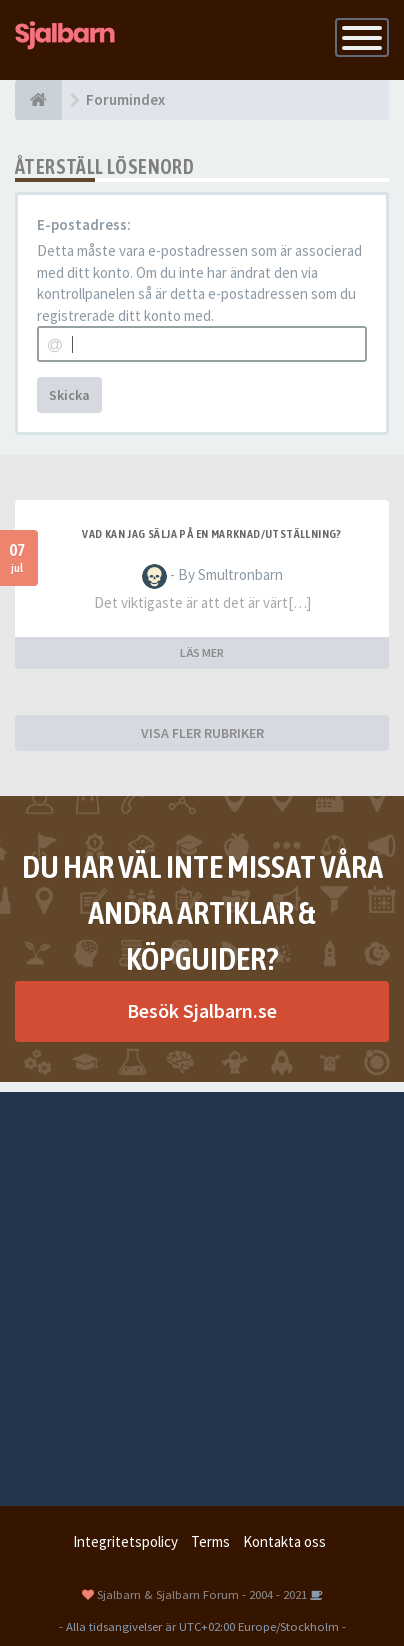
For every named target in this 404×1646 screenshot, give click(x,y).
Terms (210, 1541)
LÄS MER (202, 652)
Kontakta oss (284, 1541)
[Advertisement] (202, 1294)
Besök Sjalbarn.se (202, 1010)
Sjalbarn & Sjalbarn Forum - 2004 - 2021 (202, 1594)
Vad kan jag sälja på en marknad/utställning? (212, 534)
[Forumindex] (38, 100)
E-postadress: (84, 224)
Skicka (69, 395)
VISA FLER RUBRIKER (202, 733)
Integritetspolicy (125, 1541)
